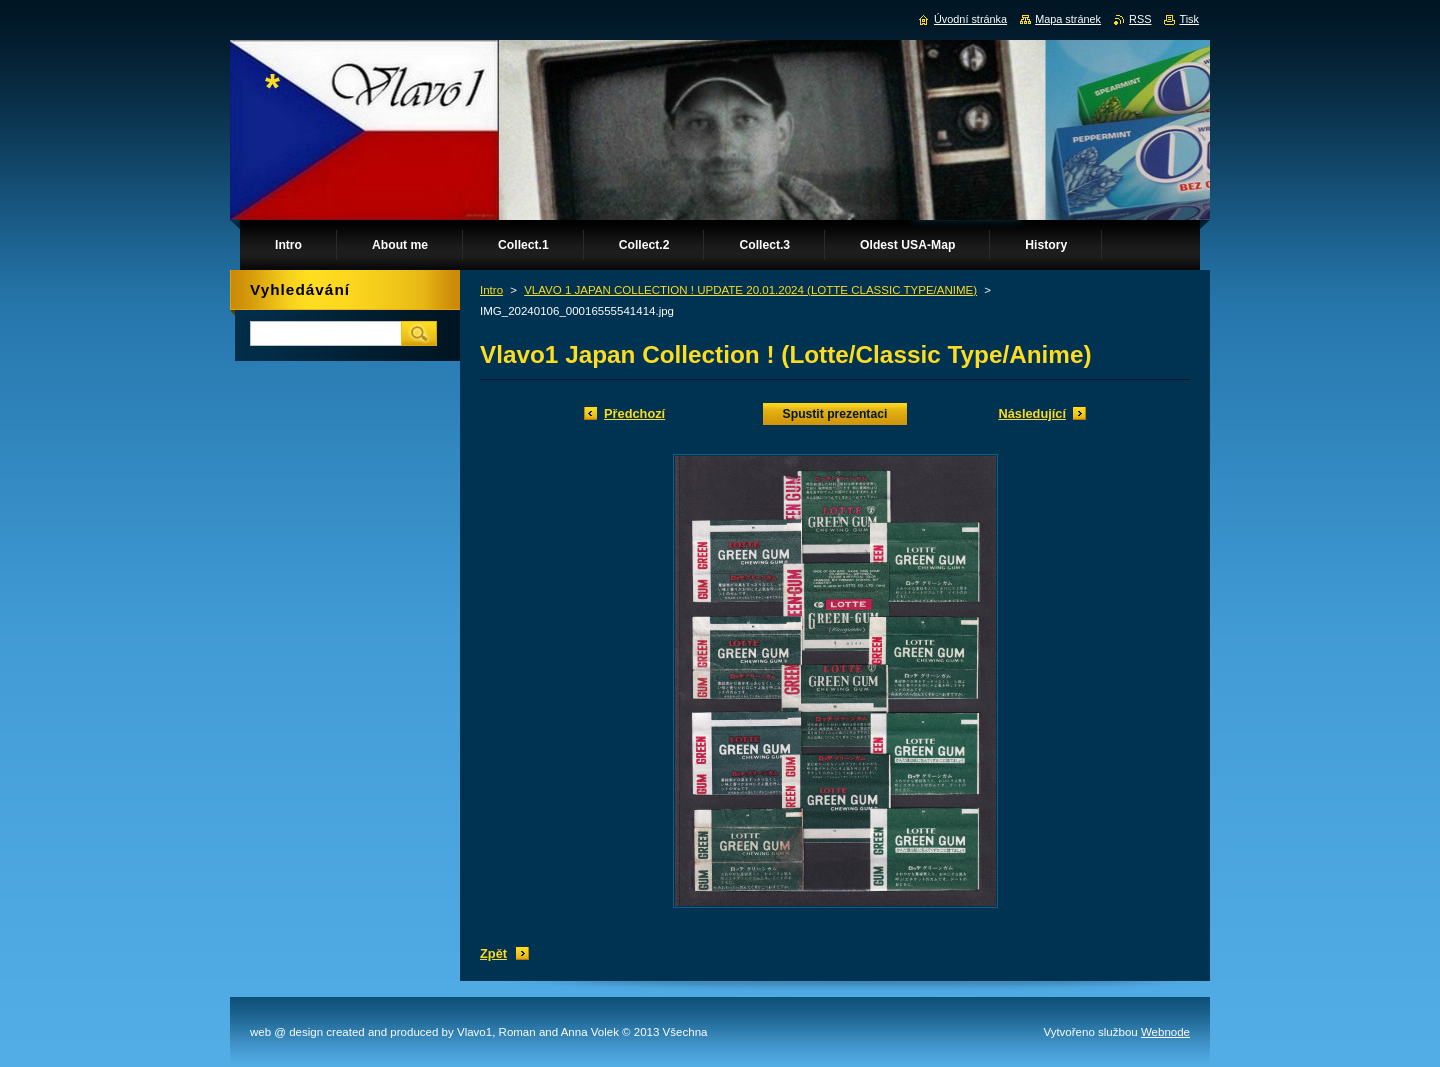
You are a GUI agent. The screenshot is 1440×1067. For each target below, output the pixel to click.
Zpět (493, 953)
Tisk (1189, 19)
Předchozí (634, 413)
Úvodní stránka (970, 19)
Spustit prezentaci (835, 414)
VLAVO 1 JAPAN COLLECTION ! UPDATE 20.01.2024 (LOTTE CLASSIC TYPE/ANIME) (750, 290)
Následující (1032, 413)
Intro (491, 290)
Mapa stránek (1068, 19)
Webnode (1165, 1032)
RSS (1140, 19)
